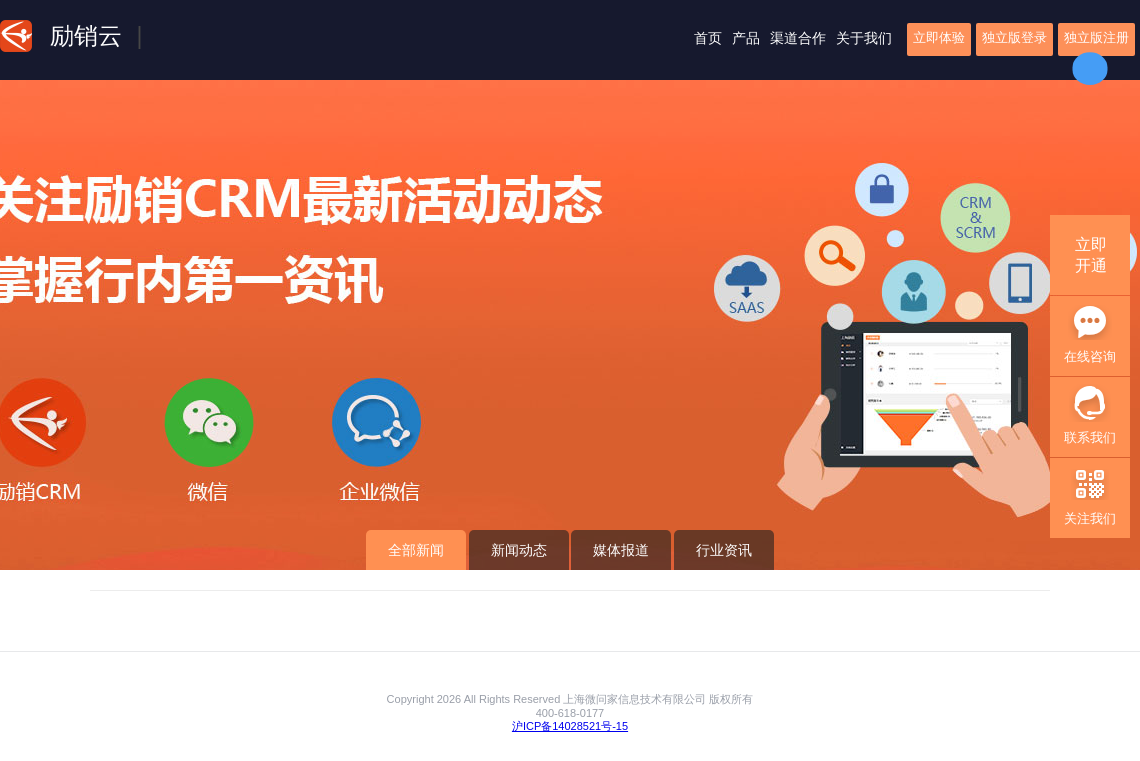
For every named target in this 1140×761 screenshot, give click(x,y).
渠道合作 (798, 38)
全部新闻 (416, 550)
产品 (746, 38)
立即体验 (939, 37)
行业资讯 (724, 550)
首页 (708, 38)
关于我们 (864, 38)
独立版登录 (1014, 37)
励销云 (86, 35)
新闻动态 (519, 550)
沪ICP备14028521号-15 (570, 726)
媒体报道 (621, 550)
